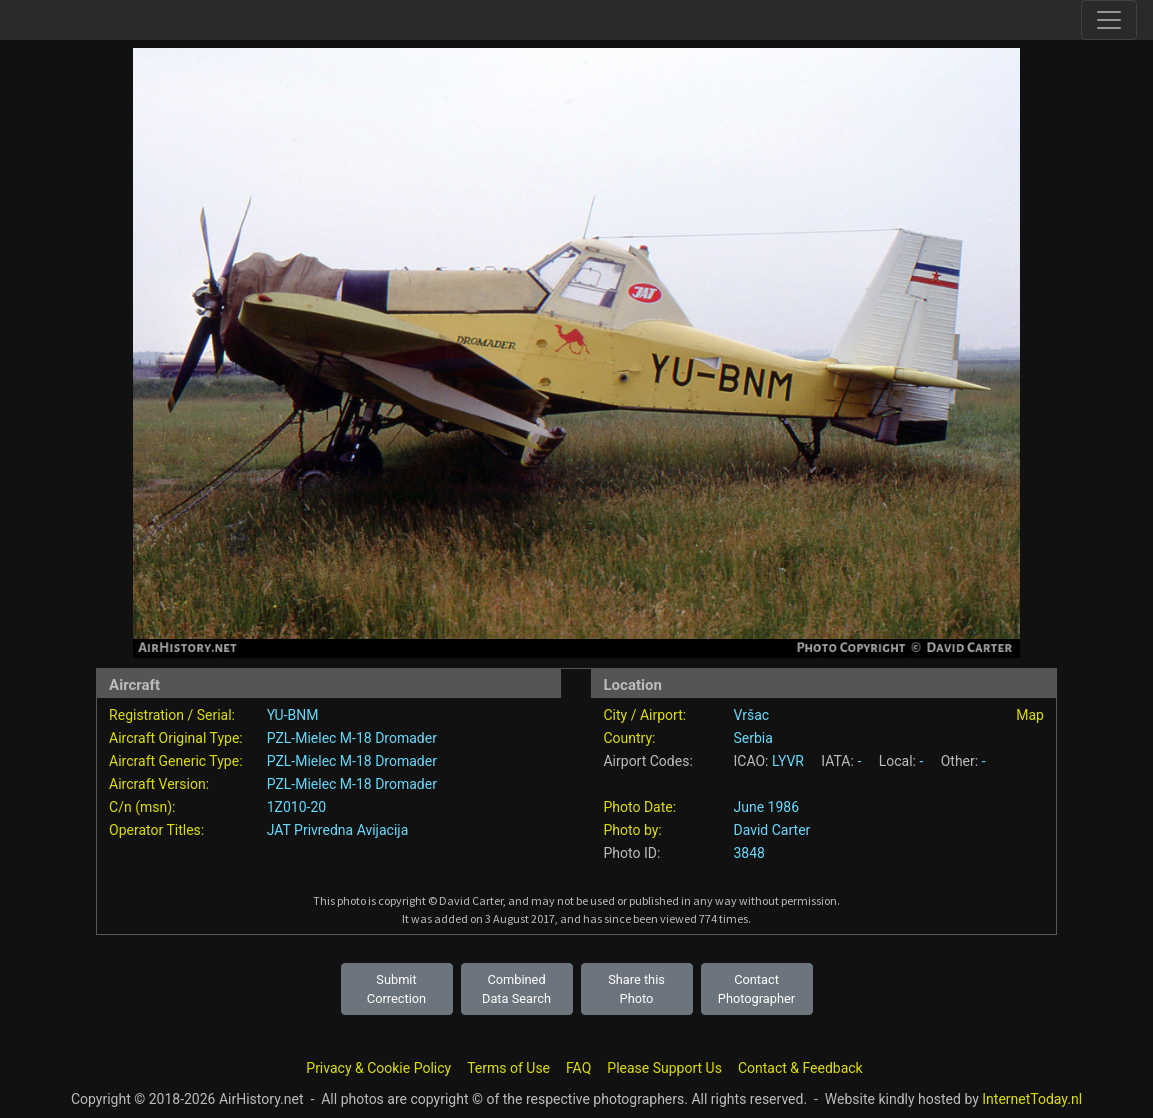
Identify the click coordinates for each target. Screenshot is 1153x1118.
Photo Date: (639, 807)
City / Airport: (644, 715)
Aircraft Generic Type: (175, 761)
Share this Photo (636, 989)
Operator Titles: (156, 830)
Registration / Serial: (172, 715)
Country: (629, 738)
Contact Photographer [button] (756, 989)
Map (1030, 715)
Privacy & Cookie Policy (378, 1068)
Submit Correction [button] (396, 989)
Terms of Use (508, 1068)
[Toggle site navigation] (1109, 20)
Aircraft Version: (159, 784)
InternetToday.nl (1032, 1099)
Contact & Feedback (800, 1068)
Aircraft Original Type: (176, 738)
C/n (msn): (142, 807)
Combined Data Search (516, 989)
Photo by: (632, 830)
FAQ (578, 1068)
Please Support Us (664, 1068)
